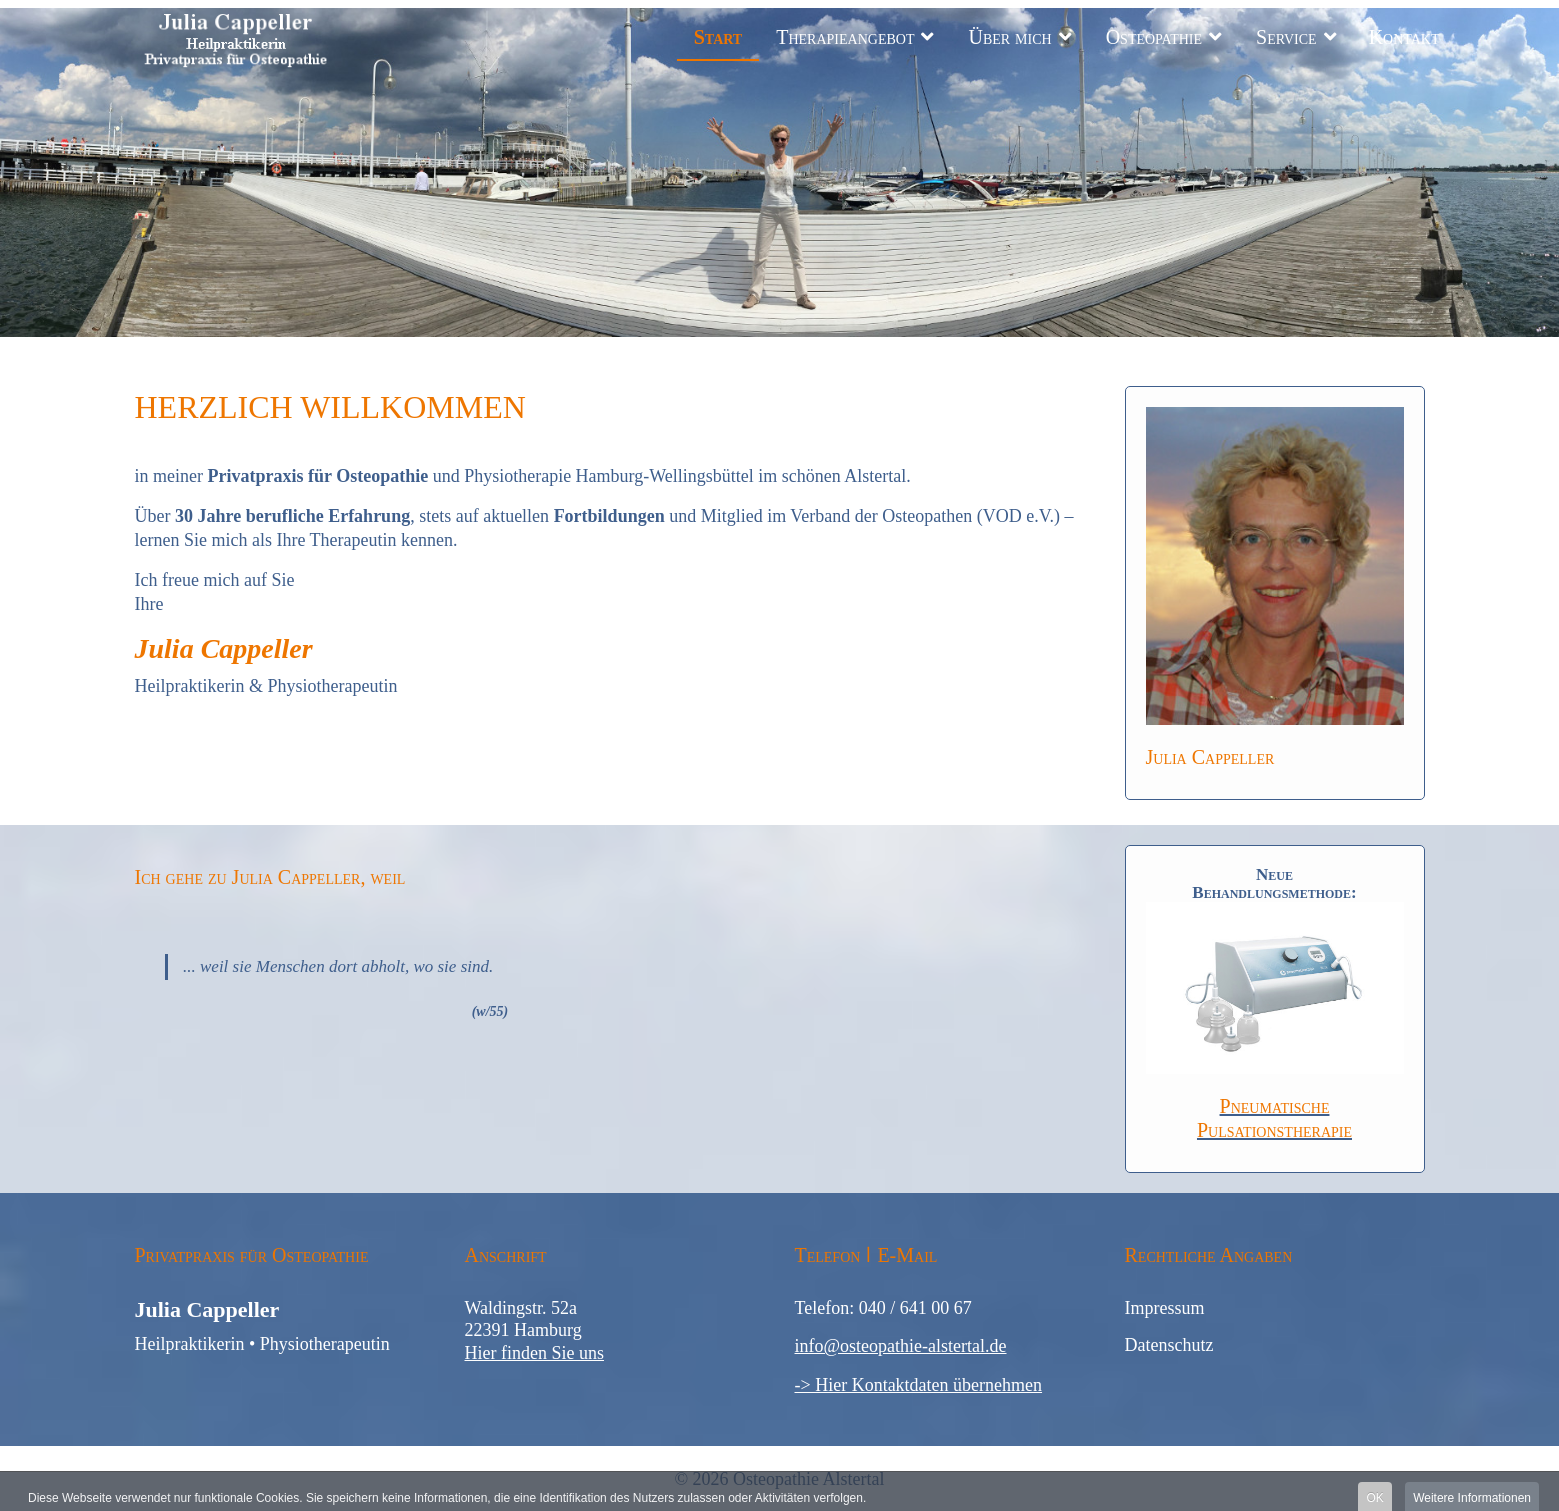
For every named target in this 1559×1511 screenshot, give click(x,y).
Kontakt (1404, 37)
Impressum (1165, 1308)
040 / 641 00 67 (915, 1308)
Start (718, 37)
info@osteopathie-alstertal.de (901, 1346)
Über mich (1009, 37)
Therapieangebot (845, 37)
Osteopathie (1154, 37)
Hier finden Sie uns (534, 1353)
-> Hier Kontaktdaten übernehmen (919, 1385)
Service (1286, 37)
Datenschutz (1169, 1345)
